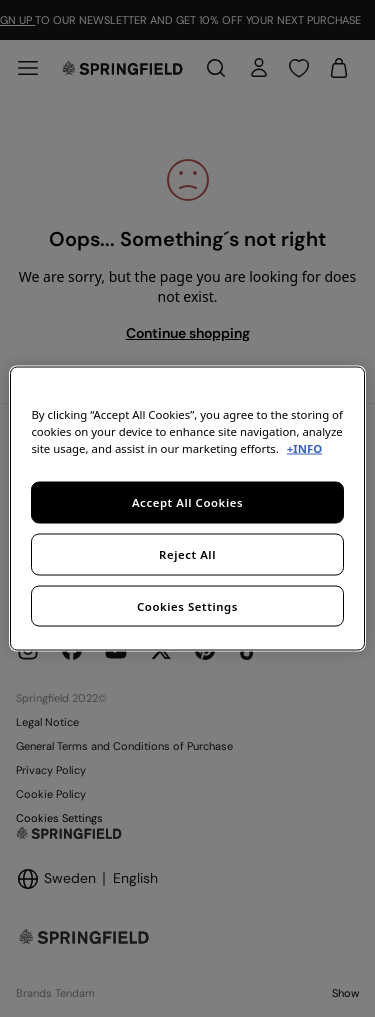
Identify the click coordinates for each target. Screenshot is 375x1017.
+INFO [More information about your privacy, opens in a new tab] (304, 447)
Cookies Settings (187, 605)
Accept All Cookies (187, 501)
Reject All (187, 553)
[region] (187, 508)
